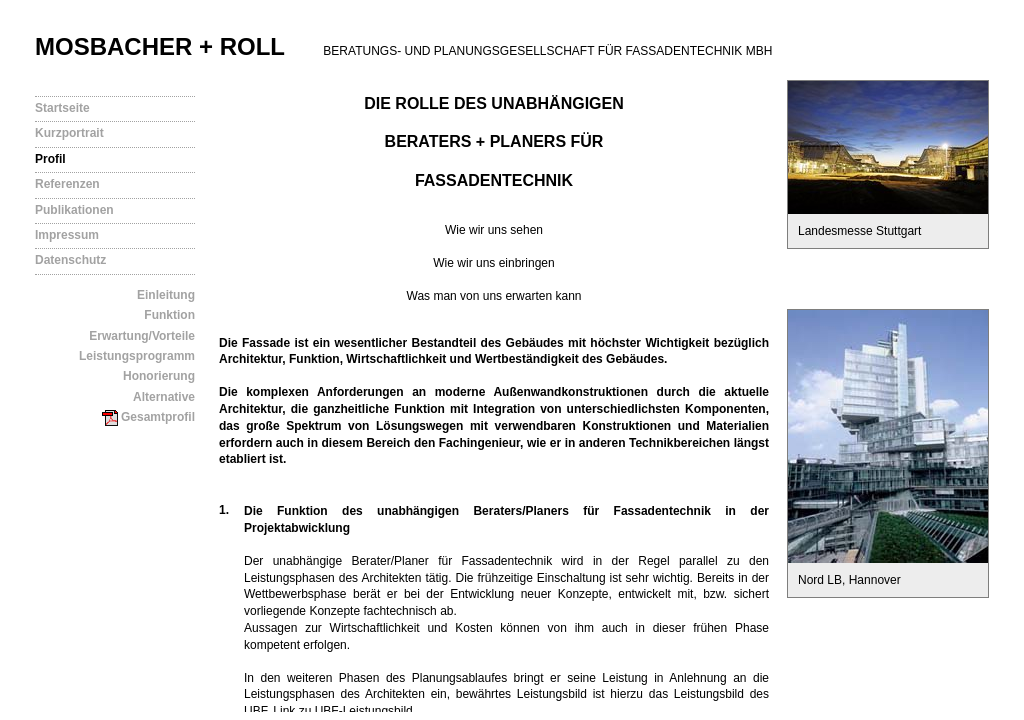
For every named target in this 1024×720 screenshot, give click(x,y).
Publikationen (74, 210)
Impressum (67, 235)
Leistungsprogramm (137, 356)
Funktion (169, 315)
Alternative (164, 397)
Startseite (62, 108)
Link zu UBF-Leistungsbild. (344, 711)
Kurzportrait (69, 133)
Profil (50, 159)
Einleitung (166, 295)
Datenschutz (70, 260)
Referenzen (67, 184)
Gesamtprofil (148, 417)
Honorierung (159, 376)
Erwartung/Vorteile (142, 336)
